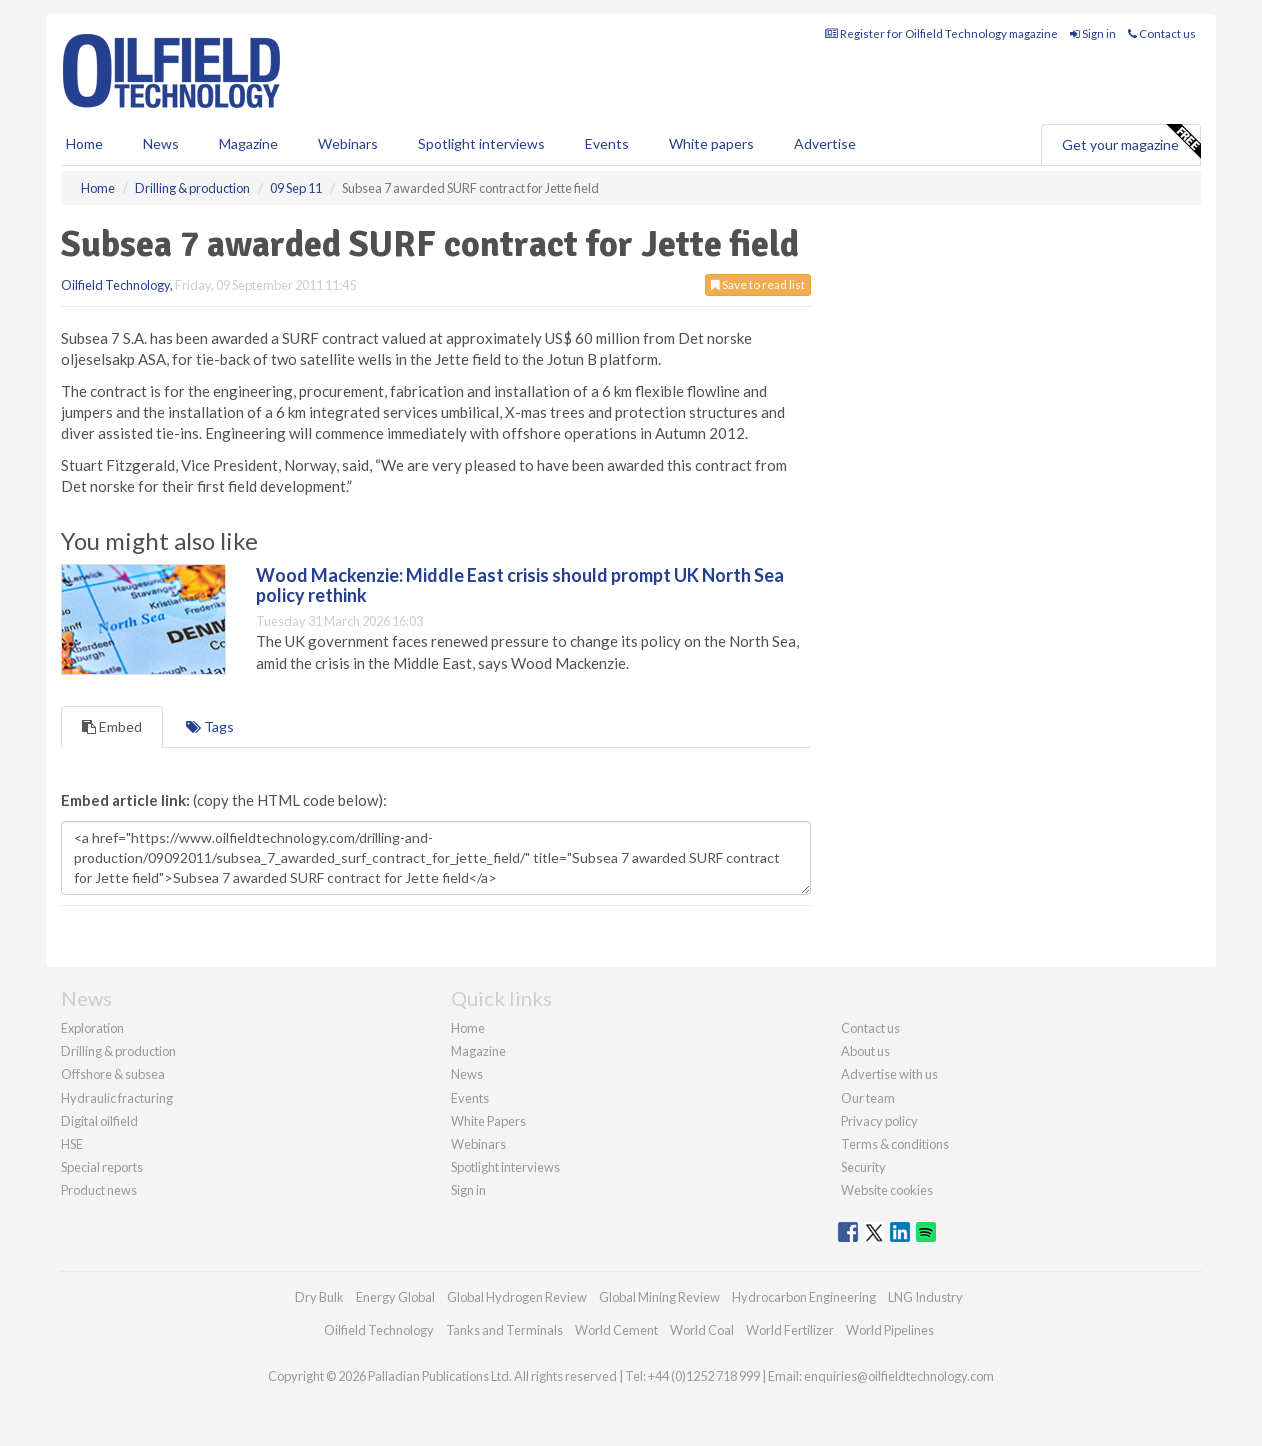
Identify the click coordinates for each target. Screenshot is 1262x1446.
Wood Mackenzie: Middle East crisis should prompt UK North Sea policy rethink (520, 585)
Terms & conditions (895, 1144)
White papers (711, 143)
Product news (99, 1190)
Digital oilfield (99, 1121)
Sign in (1093, 33)
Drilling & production (118, 1051)
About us (865, 1051)
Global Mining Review (659, 1297)
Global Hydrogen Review (517, 1297)
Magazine (248, 143)
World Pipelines (890, 1330)
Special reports (102, 1167)
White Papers (488, 1121)
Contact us (1162, 33)
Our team (868, 1098)
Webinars (348, 143)
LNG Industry (925, 1297)
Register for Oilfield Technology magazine (941, 33)
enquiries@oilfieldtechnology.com (899, 1376)
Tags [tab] (210, 726)
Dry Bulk (319, 1297)
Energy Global (395, 1297)
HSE (72, 1144)
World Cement (616, 1330)
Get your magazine (1131, 142)
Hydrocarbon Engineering (804, 1297)
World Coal (702, 1330)
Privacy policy (879, 1121)
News (467, 1074)
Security (863, 1167)
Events (607, 143)
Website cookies (887, 1190)
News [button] (161, 143)
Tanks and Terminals (504, 1330)
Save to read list (758, 284)
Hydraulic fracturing (117, 1098)
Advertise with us (889, 1074)
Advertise (825, 143)
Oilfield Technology (115, 285)
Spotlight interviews (481, 143)
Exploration (92, 1028)
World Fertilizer (790, 1330)
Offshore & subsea (113, 1074)
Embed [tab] (112, 726)
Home (84, 143)
